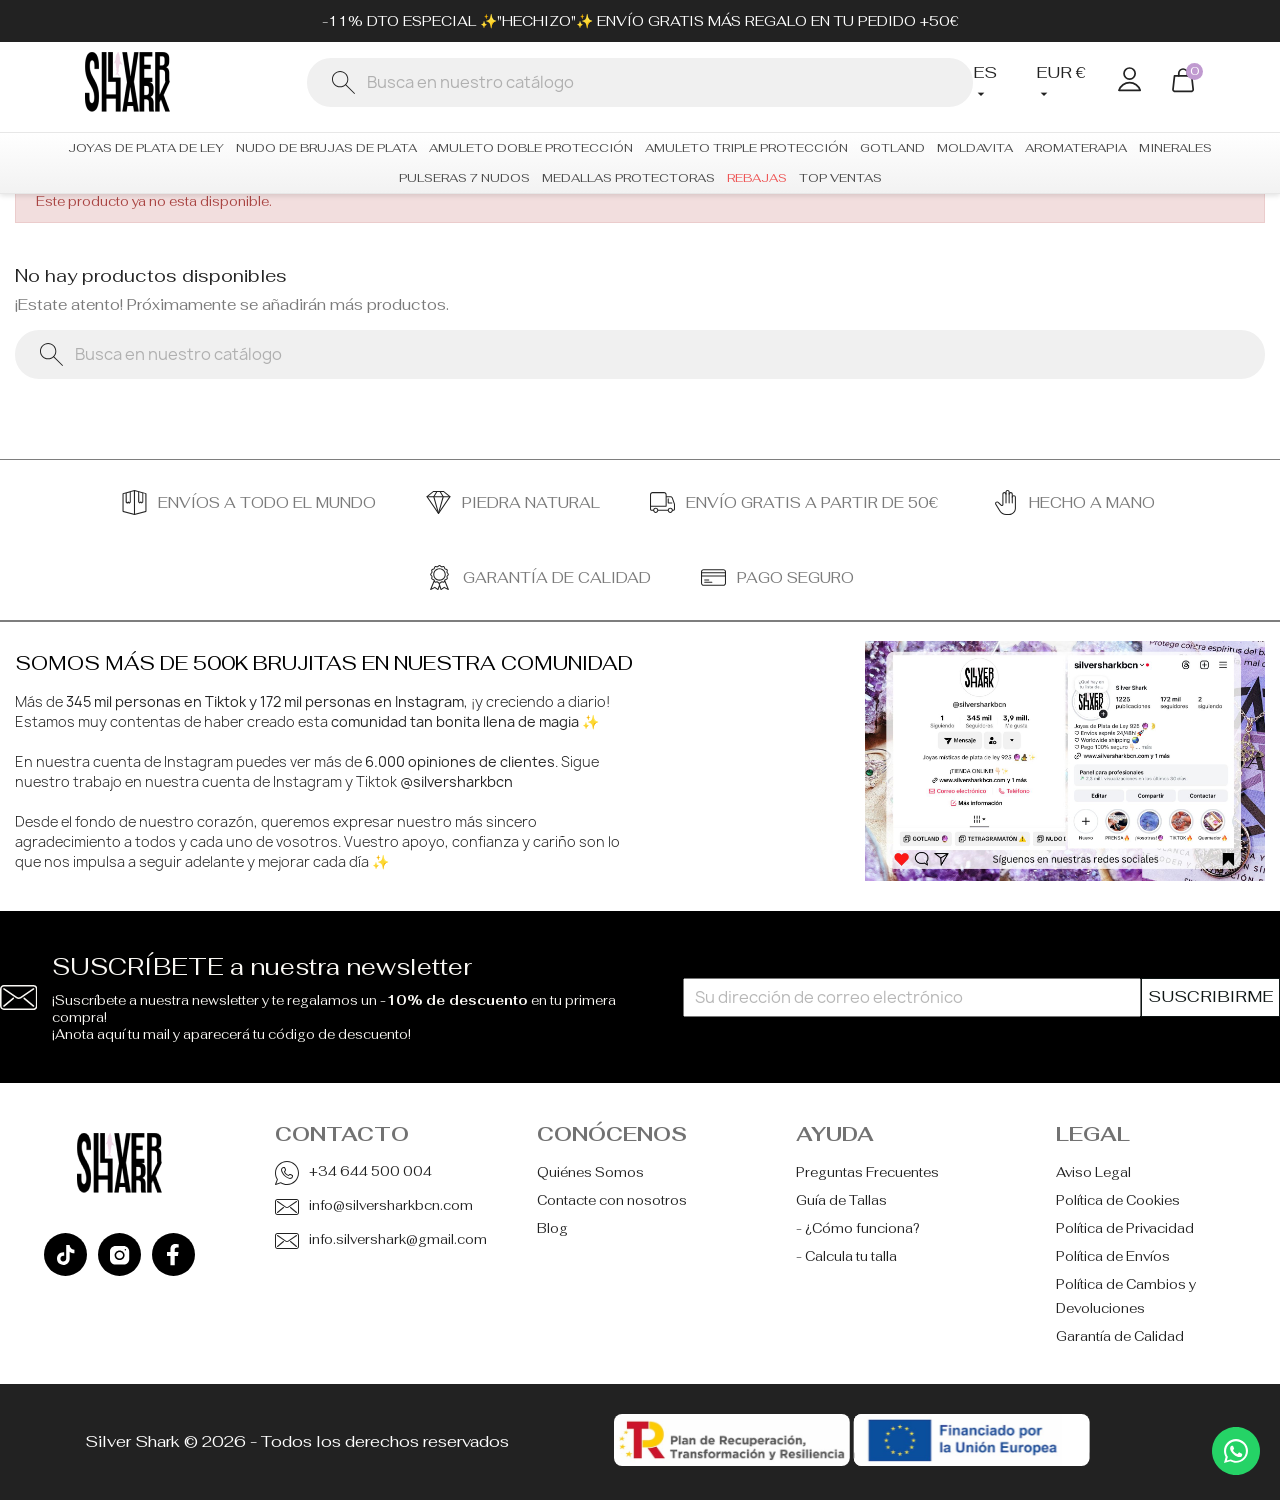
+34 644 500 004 (370, 1171)
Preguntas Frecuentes (867, 1172)
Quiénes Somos (590, 1172)
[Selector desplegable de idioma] (989, 82)
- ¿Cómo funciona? (858, 1228)
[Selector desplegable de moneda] (1062, 82)
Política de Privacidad (1125, 1228)
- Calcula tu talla (846, 1256)
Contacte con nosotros (612, 1200)
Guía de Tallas (841, 1200)
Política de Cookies (1118, 1200)
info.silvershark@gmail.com (398, 1239)
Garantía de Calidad (1120, 1336)
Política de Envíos (1113, 1256)
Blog (552, 1228)
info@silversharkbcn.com (391, 1205)
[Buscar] (640, 82)
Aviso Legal (1093, 1172)
